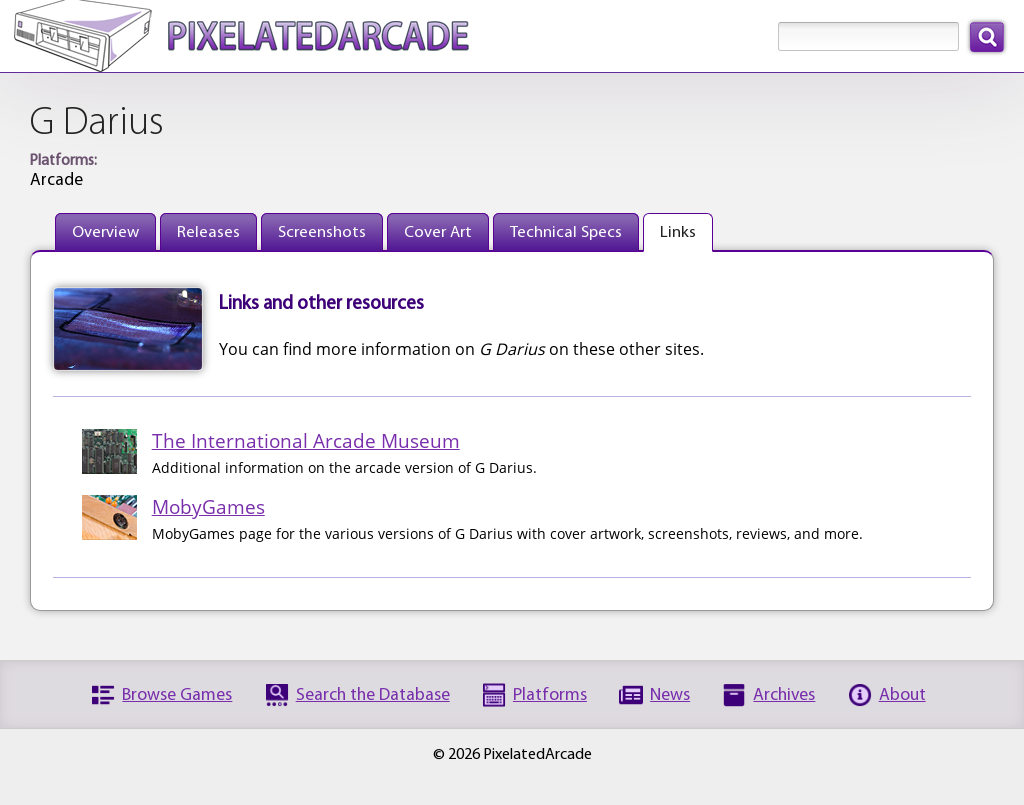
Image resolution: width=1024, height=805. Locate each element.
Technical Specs (566, 232)
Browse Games (177, 695)
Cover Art (438, 232)
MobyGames (208, 506)
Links (678, 232)
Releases (208, 232)
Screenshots (322, 232)
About (902, 695)
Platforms (550, 695)
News (670, 695)
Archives (784, 695)
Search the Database (373, 695)
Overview (105, 232)
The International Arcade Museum (306, 440)
